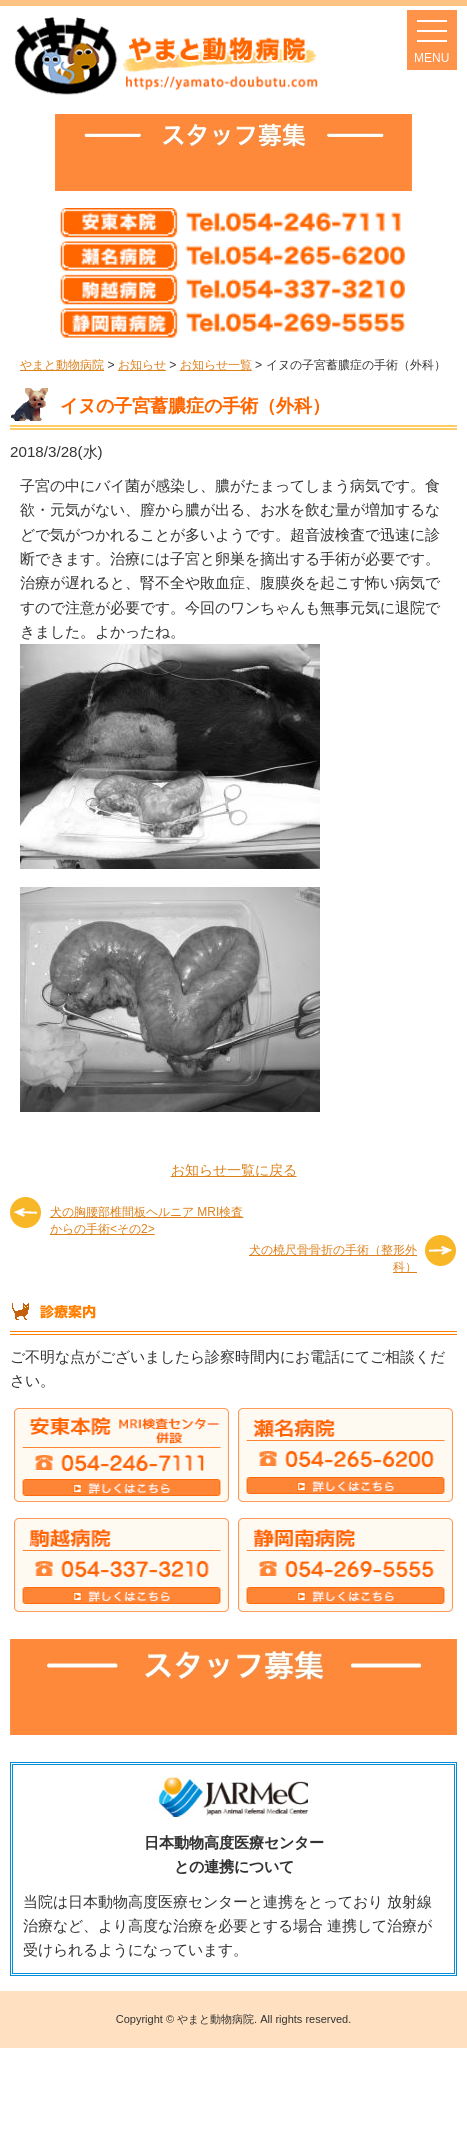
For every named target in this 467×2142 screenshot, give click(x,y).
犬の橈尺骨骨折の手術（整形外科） (333, 1257)
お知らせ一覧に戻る (234, 1170)
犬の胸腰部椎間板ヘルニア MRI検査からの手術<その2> (146, 1219)
